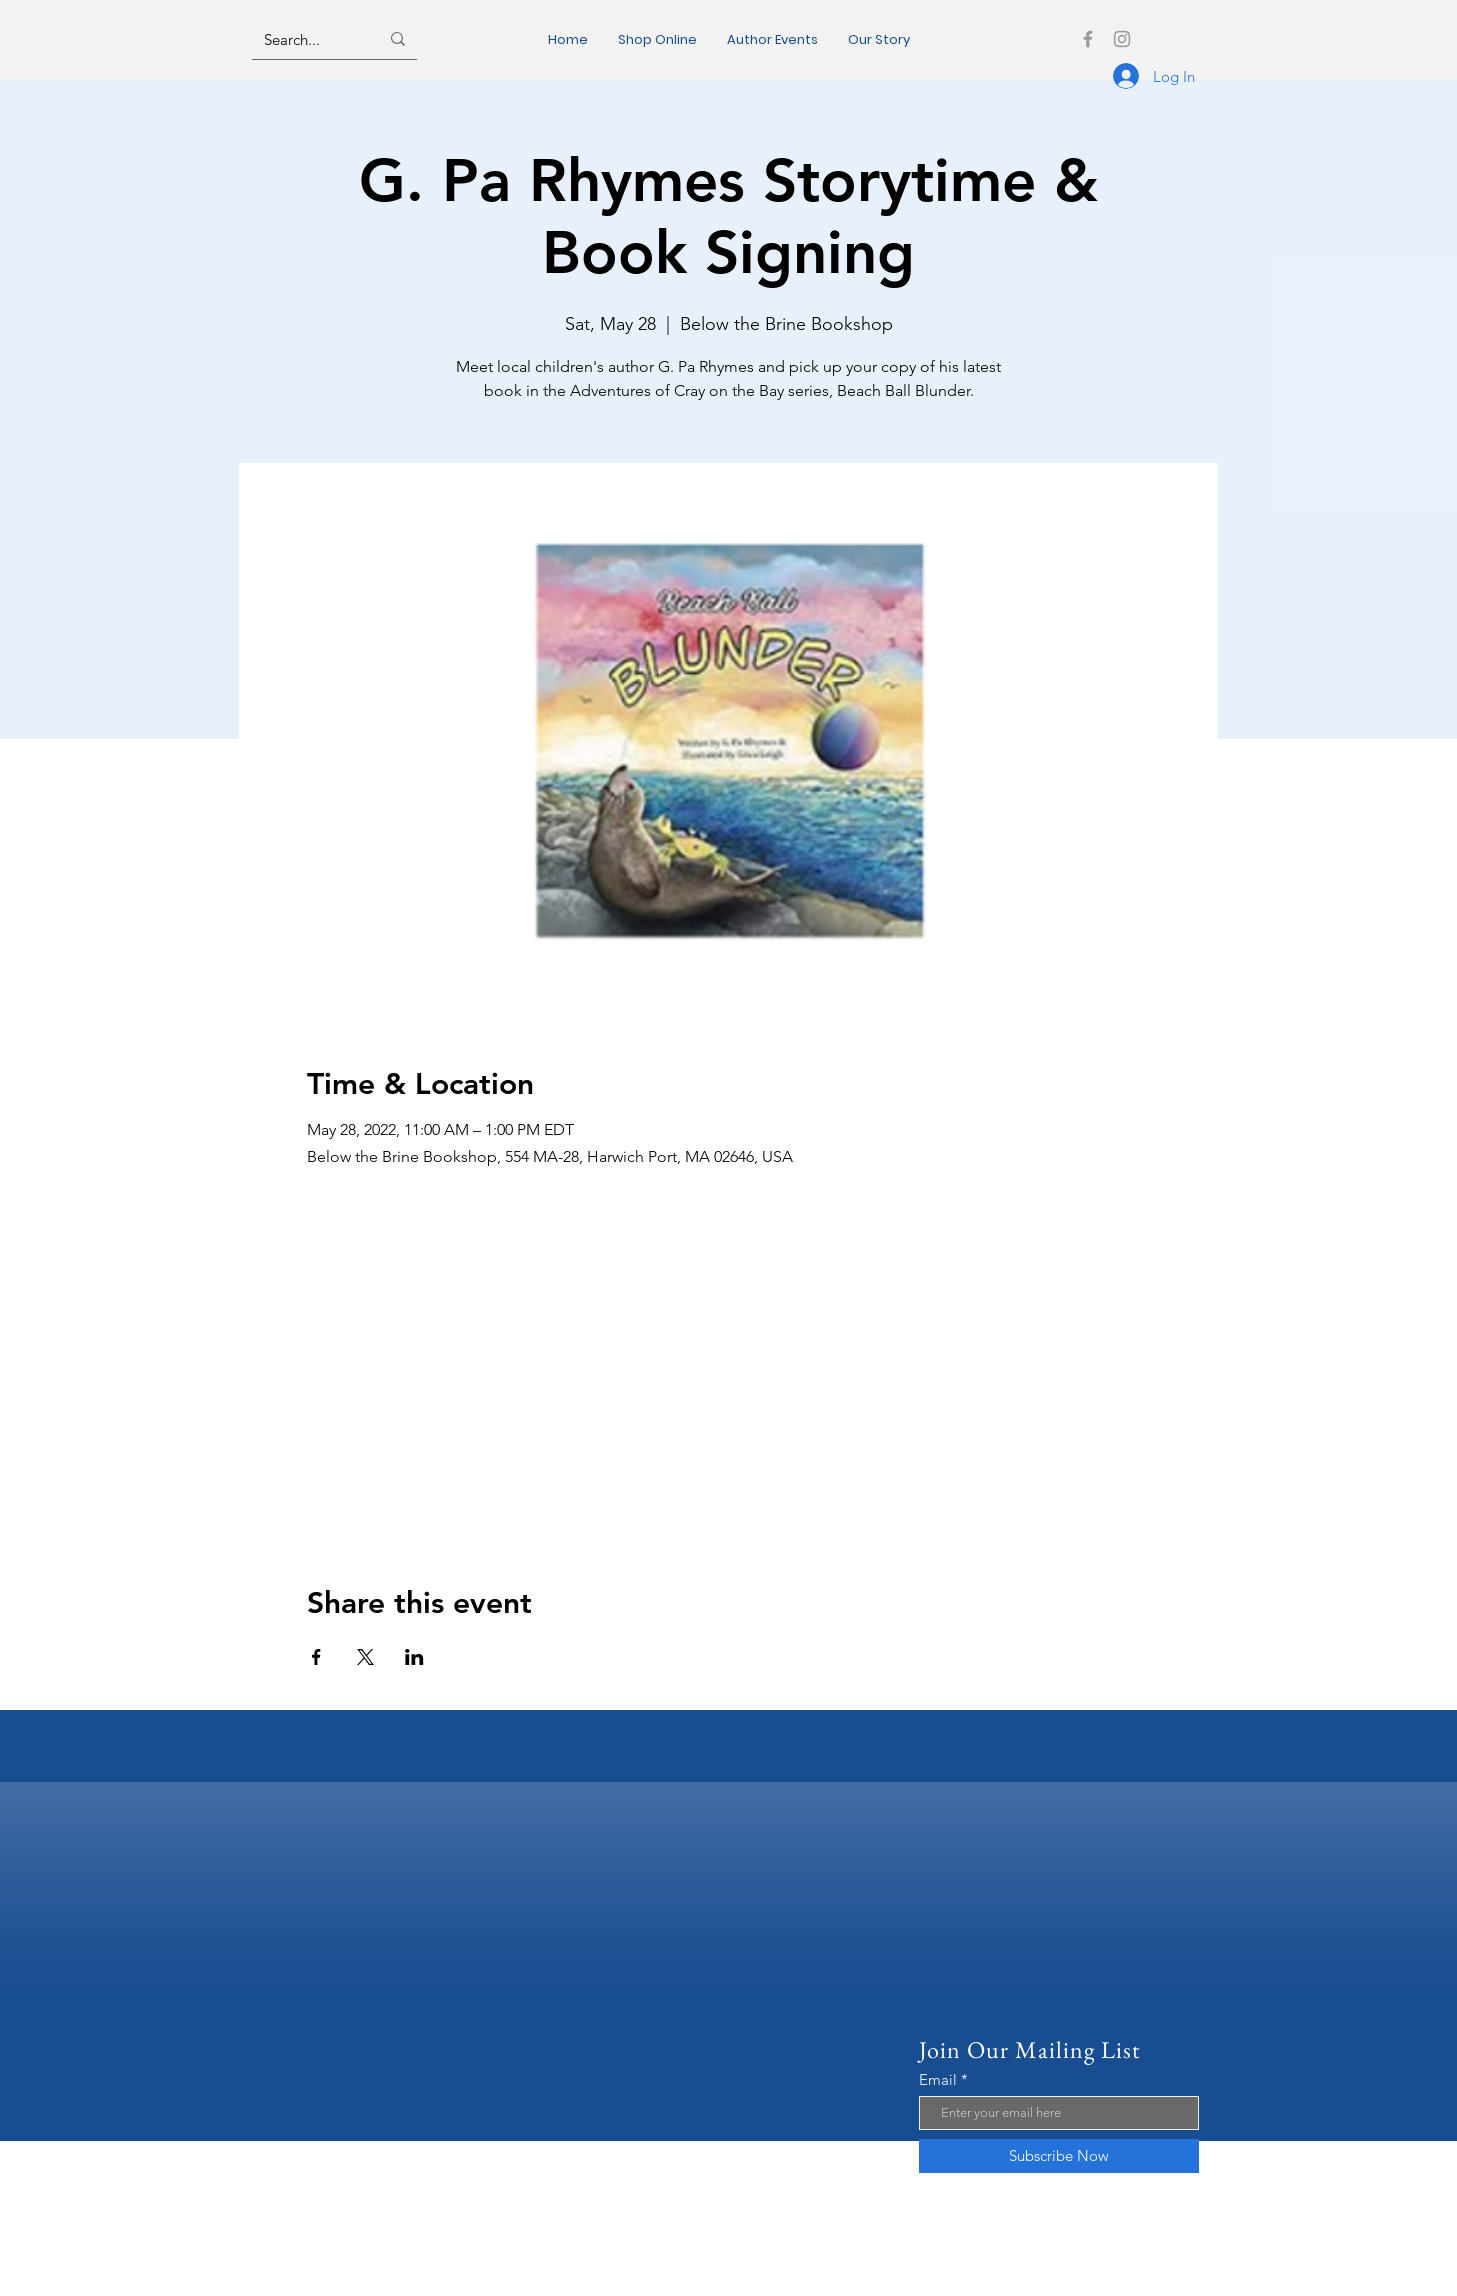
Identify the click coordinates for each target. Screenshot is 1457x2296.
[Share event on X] (365, 1657)
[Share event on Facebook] (316, 1657)
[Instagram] (1122, 39)
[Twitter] (1010, 2283)
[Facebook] (1088, 39)
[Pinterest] (983, 2283)
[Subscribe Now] (1059, 2156)
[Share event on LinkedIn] (414, 1657)
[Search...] (306, 39)
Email (938, 2079)
